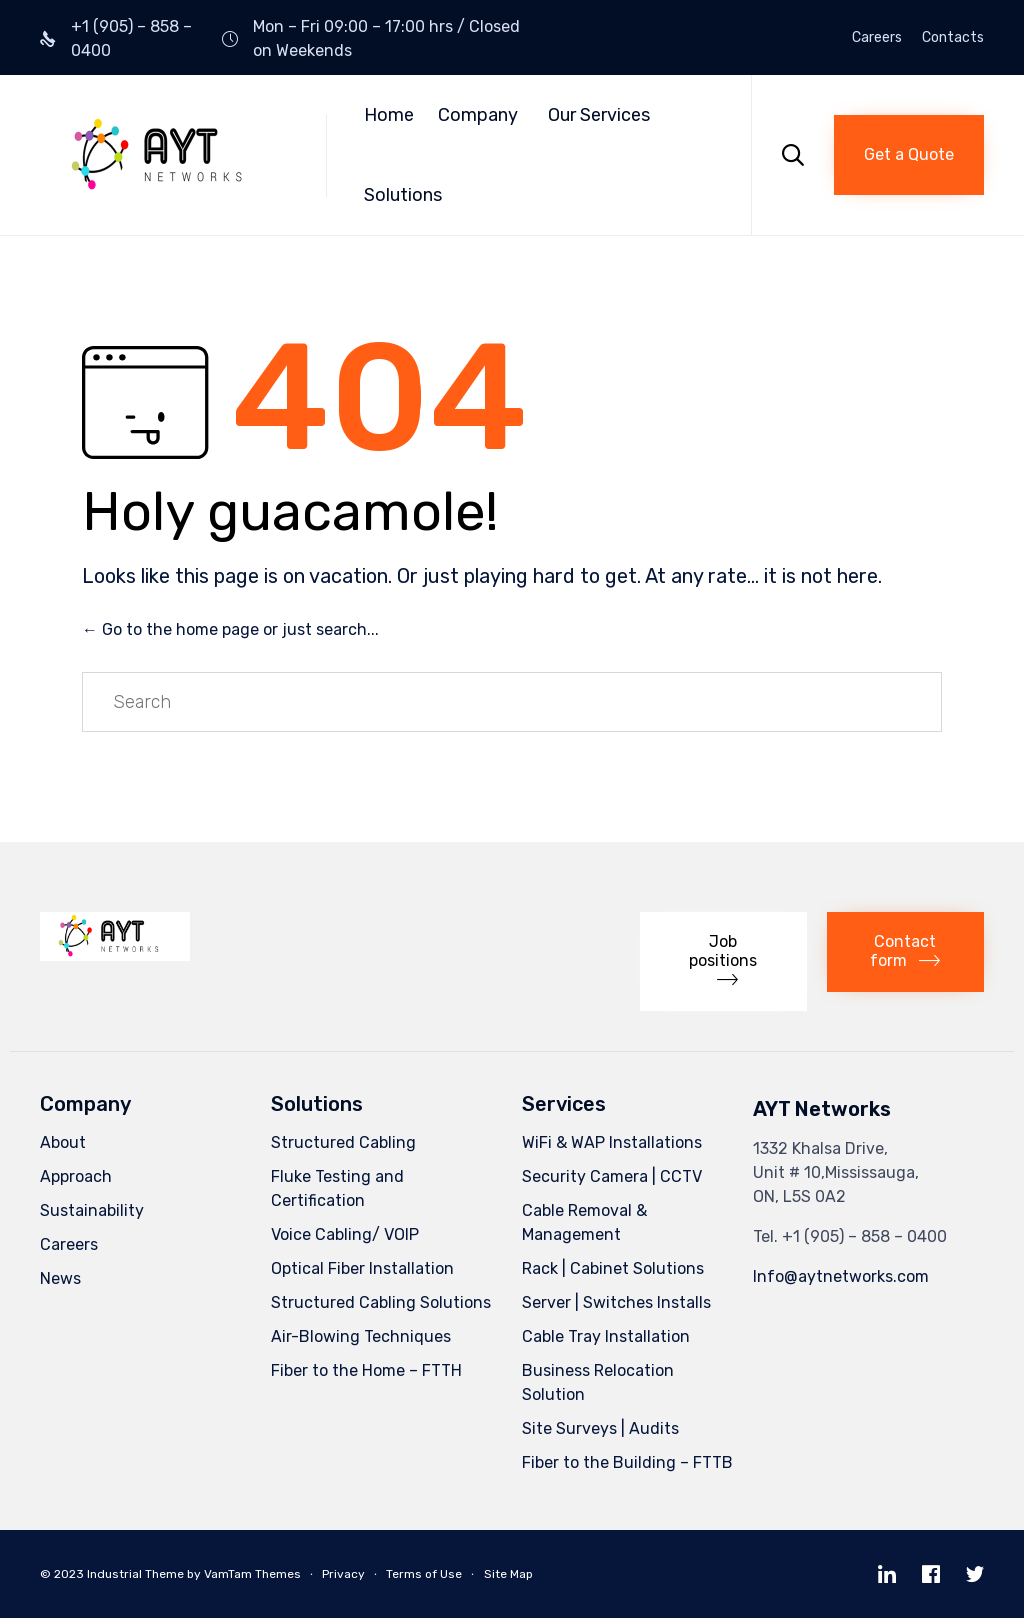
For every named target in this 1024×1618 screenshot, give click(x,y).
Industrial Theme (135, 1574)
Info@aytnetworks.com (841, 1276)
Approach (76, 1176)
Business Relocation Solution (598, 1382)
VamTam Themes (252, 1574)
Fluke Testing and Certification (337, 1188)
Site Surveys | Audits (600, 1428)
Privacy (343, 1574)
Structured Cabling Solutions (381, 1302)
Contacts (953, 38)
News (60, 1278)
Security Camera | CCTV (612, 1176)
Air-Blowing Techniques (361, 1336)
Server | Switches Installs (616, 1302)
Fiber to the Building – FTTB (627, 1462)
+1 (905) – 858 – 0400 (864, 1236)
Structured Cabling (343, 1142)
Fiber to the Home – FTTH (366, 1370)
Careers (877, 38)
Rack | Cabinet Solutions (613, 1268)
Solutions (403, 195)
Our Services (599, 115)
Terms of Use (424, 1574)
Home (389, 115)
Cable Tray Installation (606, 1336)
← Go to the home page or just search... (230, 629)
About (63, 1142)
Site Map (508, 1574)
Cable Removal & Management (584, 1222)
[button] (909, 155)
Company (478, 115)
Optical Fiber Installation (362, 1268)
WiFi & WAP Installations (612, 1142)
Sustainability (92, 1210)
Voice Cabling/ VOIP (345, 1234)
